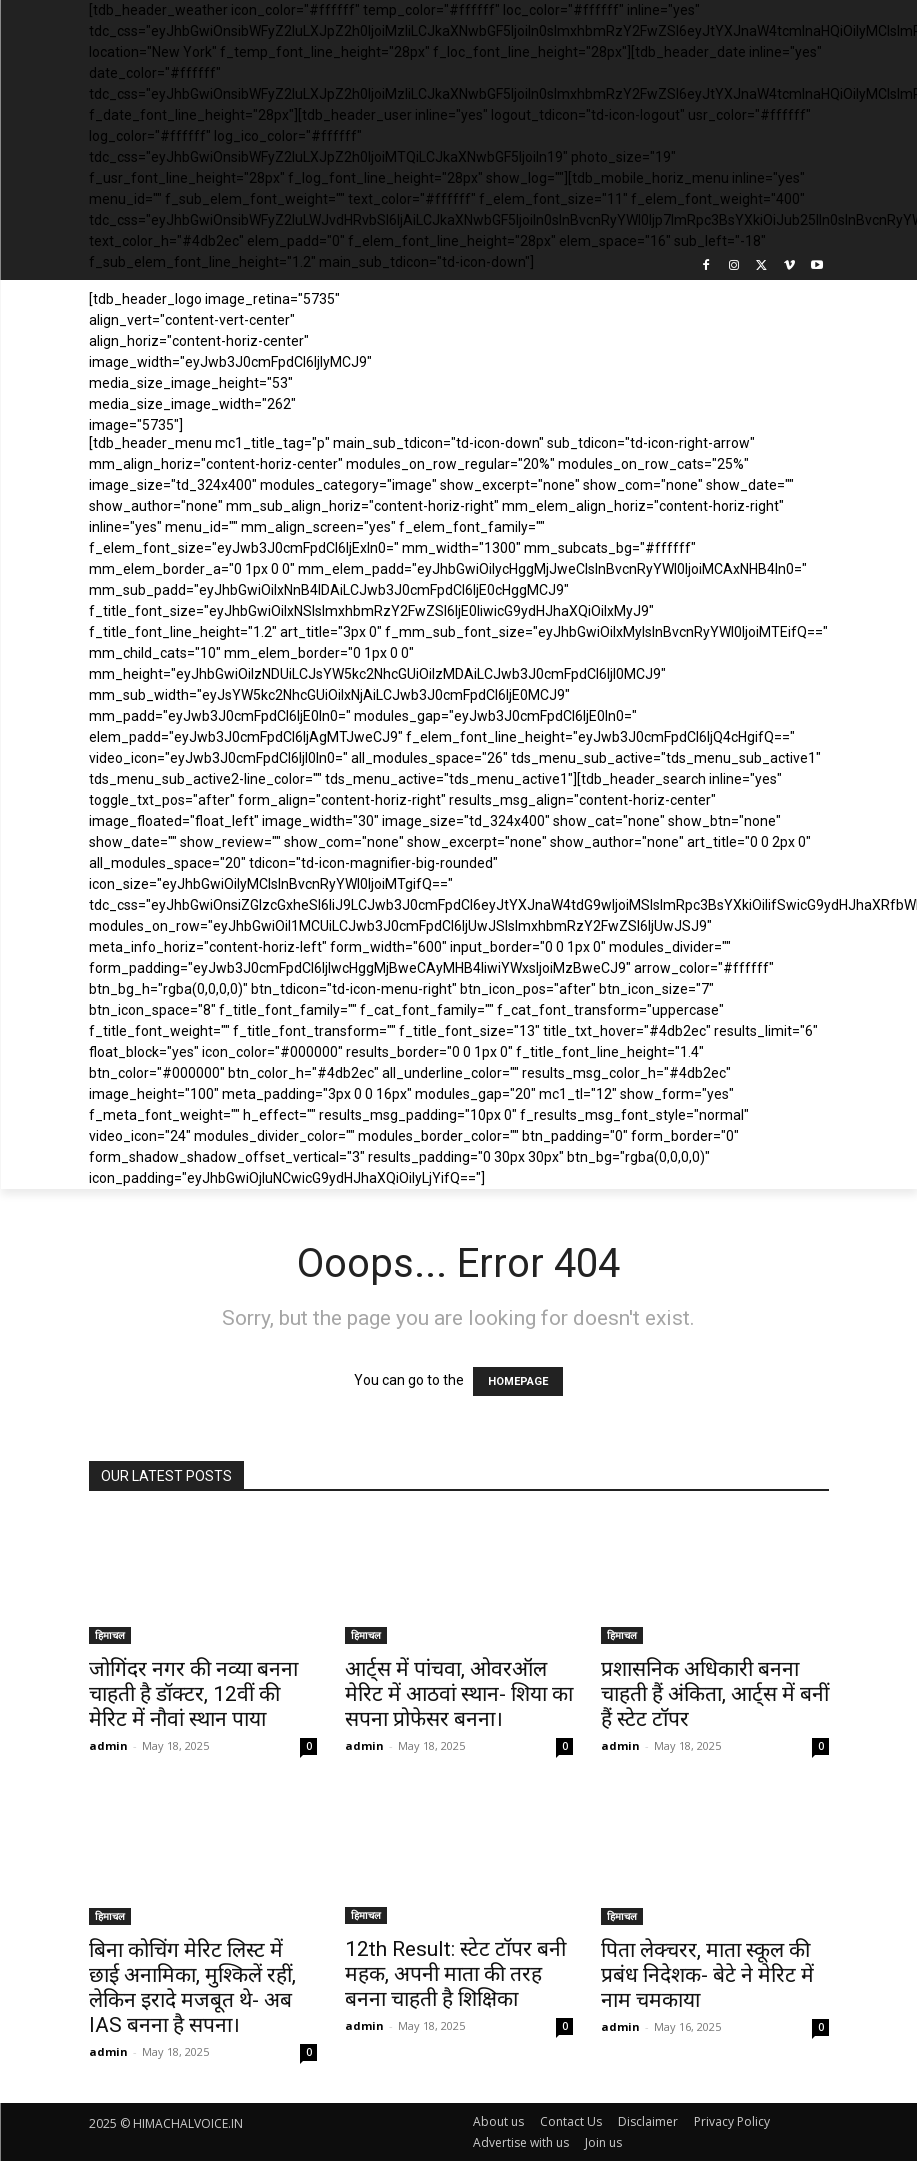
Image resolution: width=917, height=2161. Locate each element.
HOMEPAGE (518, 1381)
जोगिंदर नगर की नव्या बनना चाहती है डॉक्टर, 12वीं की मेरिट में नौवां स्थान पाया (193, 1694)
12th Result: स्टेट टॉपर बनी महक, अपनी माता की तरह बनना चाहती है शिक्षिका (455, 1974)
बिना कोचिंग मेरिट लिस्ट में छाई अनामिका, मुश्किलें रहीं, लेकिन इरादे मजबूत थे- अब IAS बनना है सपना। (192, 1987)
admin (108, 1745)
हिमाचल (110, 1635)
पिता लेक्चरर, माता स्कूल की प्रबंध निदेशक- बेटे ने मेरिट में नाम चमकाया (707, 1975)
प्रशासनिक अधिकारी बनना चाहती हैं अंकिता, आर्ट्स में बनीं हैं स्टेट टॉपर (715, 1694)
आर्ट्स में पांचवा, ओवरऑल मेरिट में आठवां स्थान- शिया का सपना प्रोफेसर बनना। (459, 1694)
